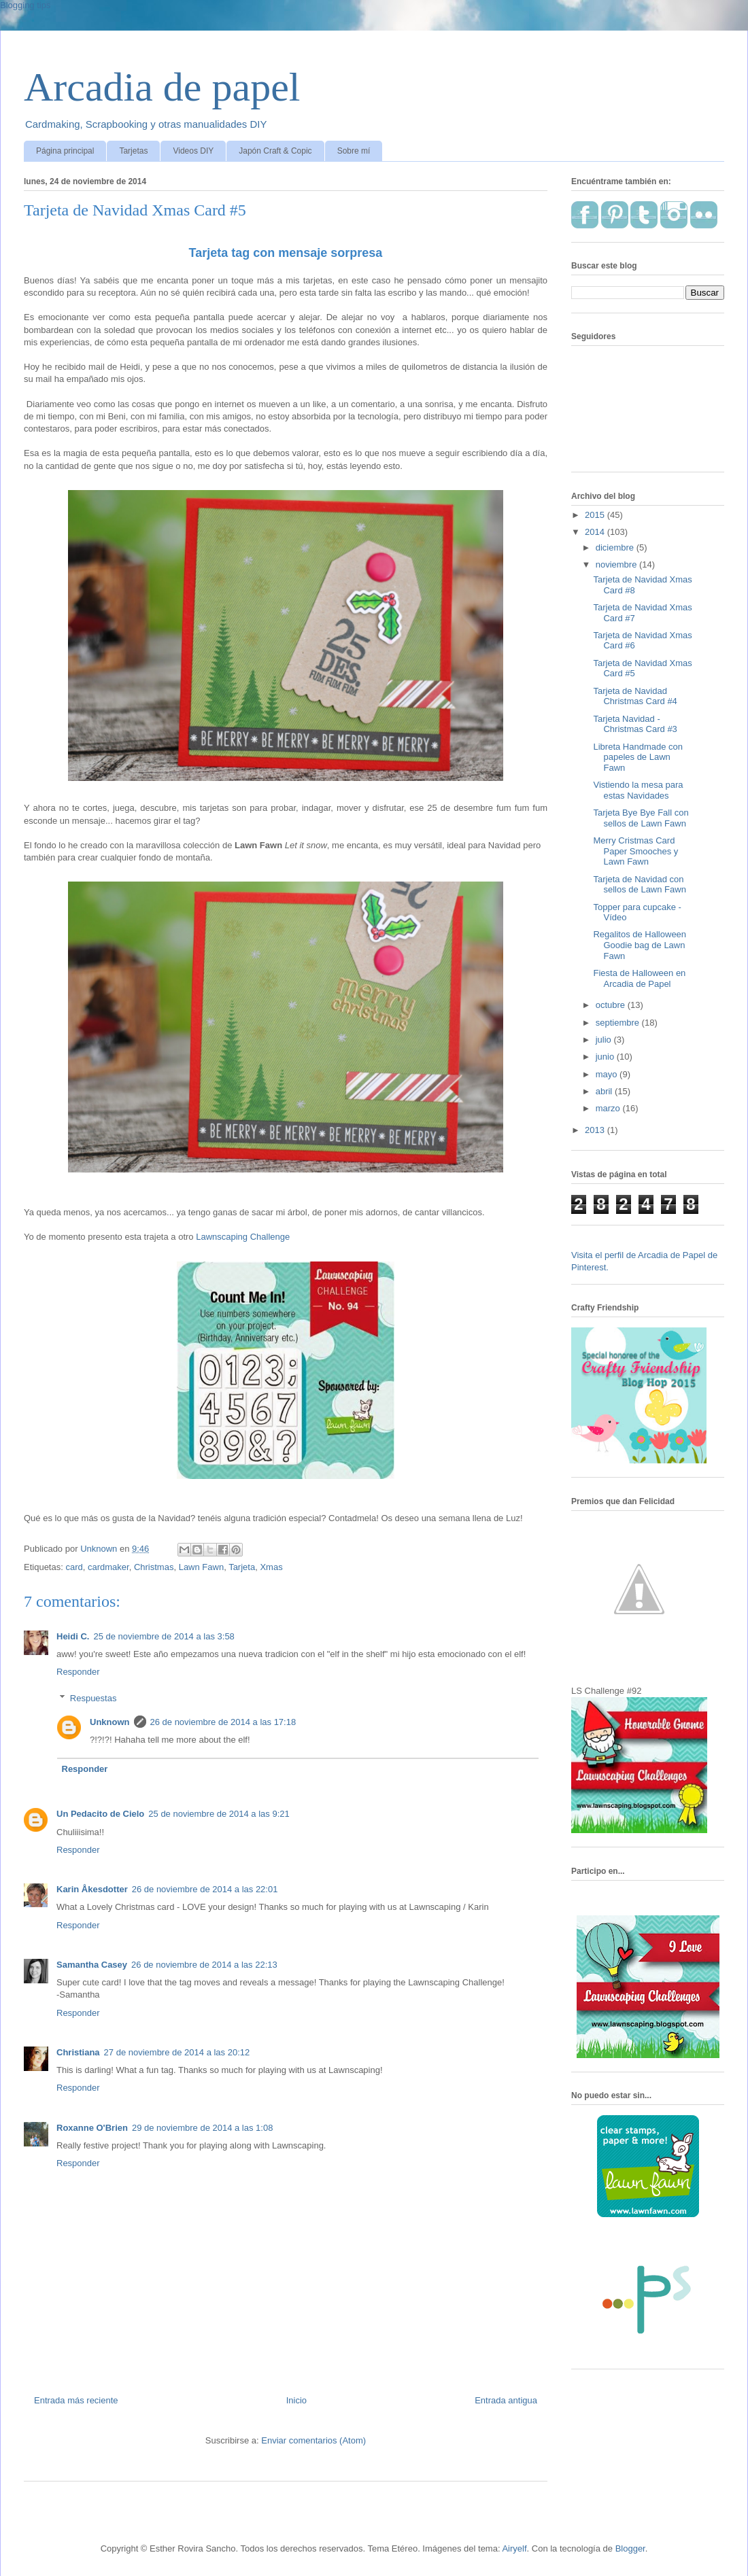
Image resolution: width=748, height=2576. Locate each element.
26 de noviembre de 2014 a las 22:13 (204, 1965)
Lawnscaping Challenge (243, 1237)
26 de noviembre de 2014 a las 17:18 (223, 1722)
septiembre (619, 1022)
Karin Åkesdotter (92, 1889)
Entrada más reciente (76, 2400)
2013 (596, 1130)
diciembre (616, 547)
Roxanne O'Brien (92, 2128)
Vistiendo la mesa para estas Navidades (638, 790)
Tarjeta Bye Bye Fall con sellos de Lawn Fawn (640, 818)
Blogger (630, 2548)
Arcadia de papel (162, 87)
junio (606, 1056)
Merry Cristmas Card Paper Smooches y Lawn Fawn (635, 851)
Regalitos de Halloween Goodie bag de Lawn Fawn (639, 944)
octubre (612, 1005)
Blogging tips (25, 5)
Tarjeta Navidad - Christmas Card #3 (635, 724)
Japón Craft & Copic (275, 151)
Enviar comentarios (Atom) (313, 2440)
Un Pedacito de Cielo (100, 1814)
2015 (596, 515)
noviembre (617, 564)
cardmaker (108, 1567)
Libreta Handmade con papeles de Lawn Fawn (638, 757)
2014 (596, 532)
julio (605, 1039)
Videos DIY (193, 151)
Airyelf (514, 2548)
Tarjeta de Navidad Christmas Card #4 (635, 696)
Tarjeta (241, 1567)
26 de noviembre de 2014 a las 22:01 (205, 1889)
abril (605, 1091)
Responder (78, 1672)
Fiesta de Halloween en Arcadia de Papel (639, 978)
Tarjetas (133, 151)
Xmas (271, 1567)
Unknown (110, 1722)
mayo (607, 1074)
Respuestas (93, 1698)
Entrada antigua (506, 2400)
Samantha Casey (91, 1965)
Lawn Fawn (201, 1567)
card (73, 1567)
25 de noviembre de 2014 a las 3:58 (163, 1636)
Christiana (78, 2052)
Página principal (65, 151)
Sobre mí (354, 151)
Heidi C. (72, 1636)
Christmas (154, 1567)
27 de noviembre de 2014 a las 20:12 (177, 2052)
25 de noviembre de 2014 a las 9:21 (218, 1814)
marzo (609, 1108)
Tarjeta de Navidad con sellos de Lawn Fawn (639, 884)
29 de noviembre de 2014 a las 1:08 (202, 2128)
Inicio (296, 2400)
